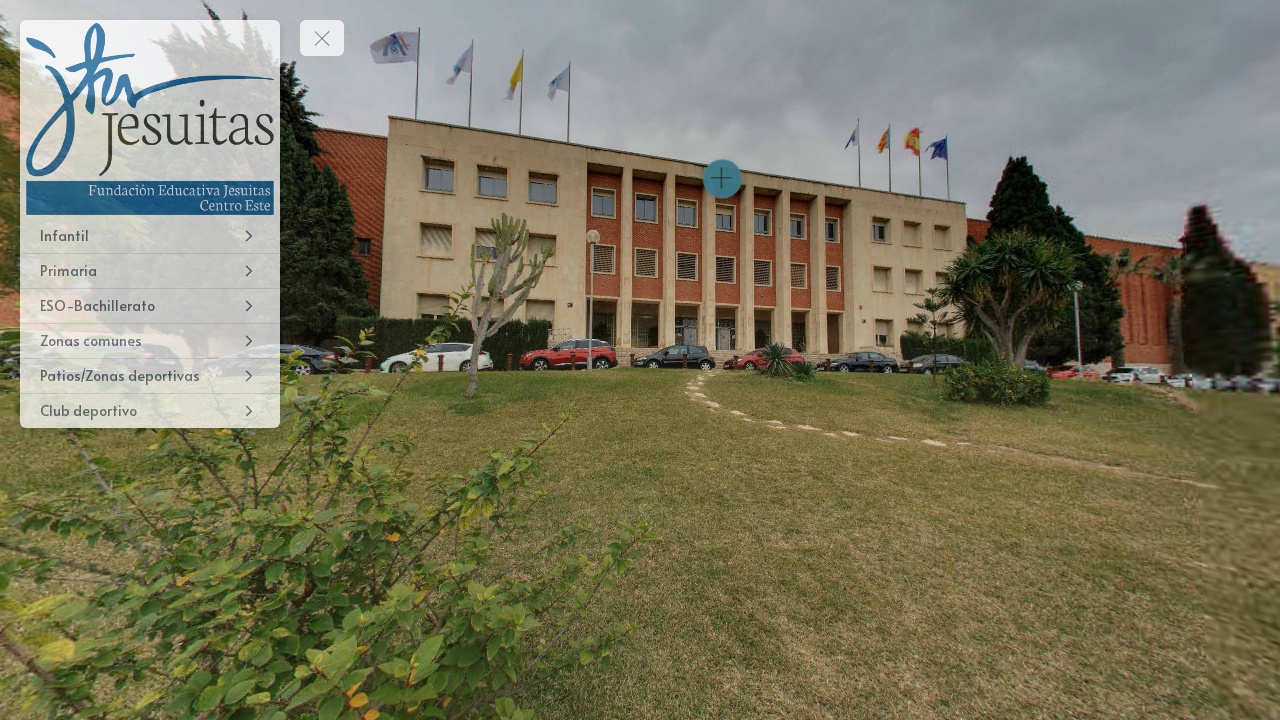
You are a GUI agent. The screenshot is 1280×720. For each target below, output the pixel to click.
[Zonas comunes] (150, 341)
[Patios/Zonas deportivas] (150, 376)
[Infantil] (150, 236)
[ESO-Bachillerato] (150, 306)
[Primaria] (150, 271)
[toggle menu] (322, 38)
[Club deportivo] (150, 411)
